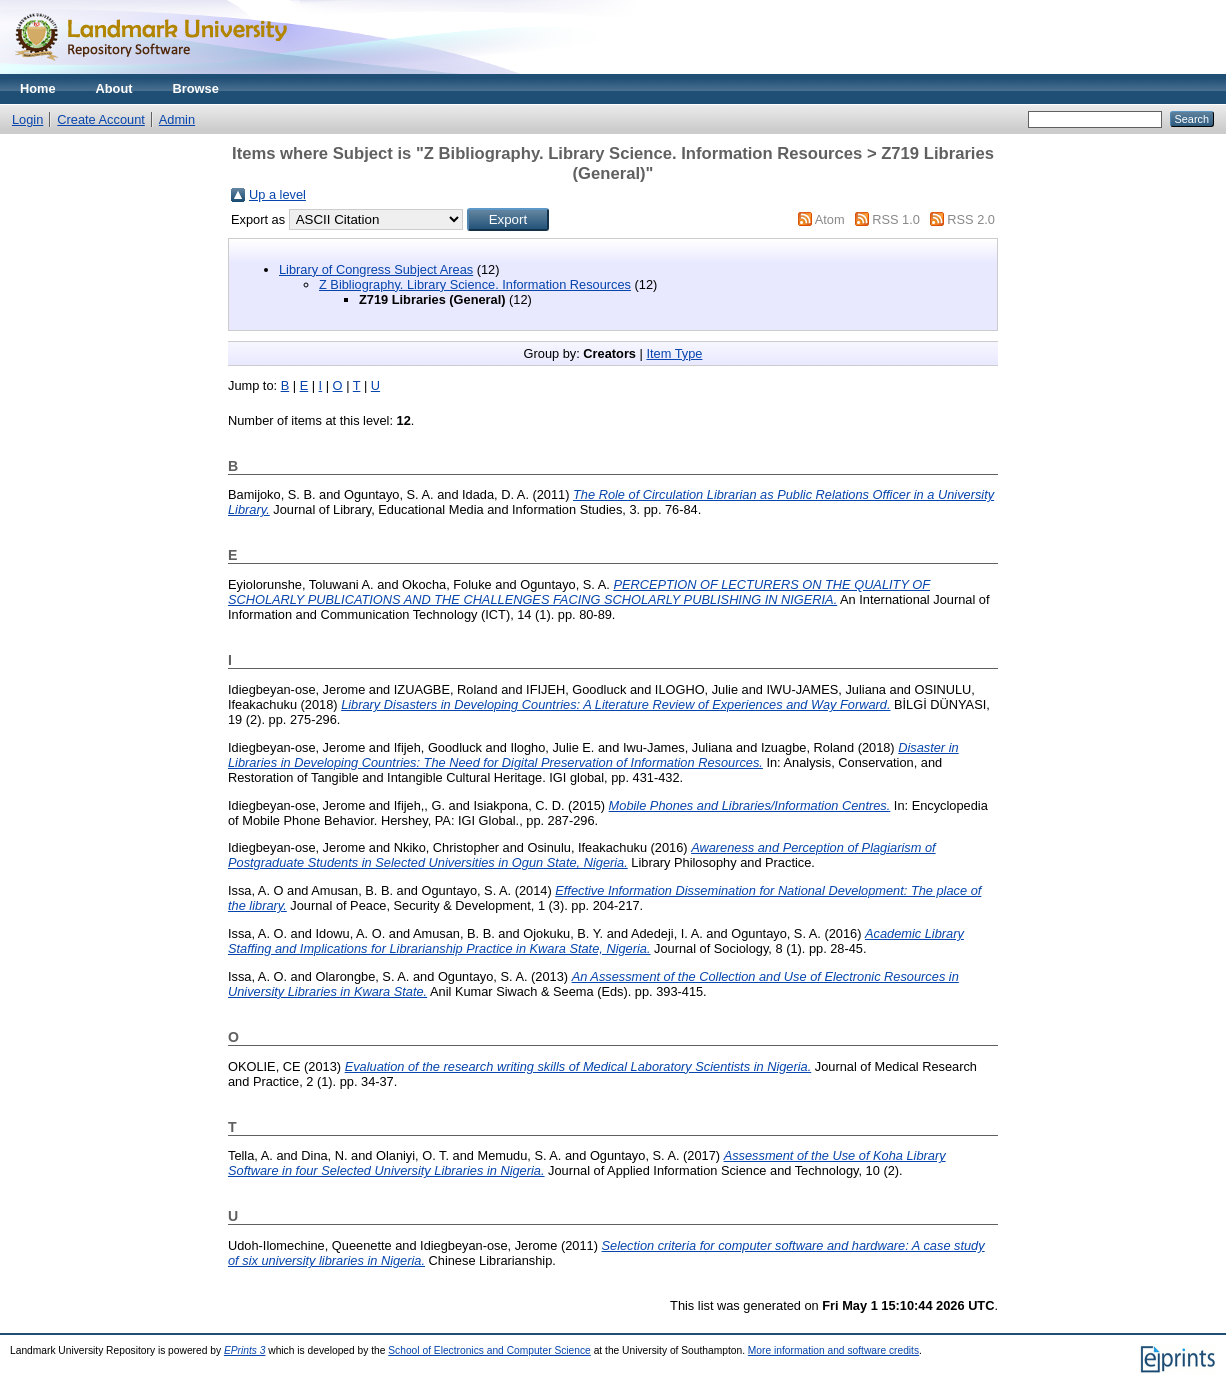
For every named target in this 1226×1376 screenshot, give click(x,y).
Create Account (101, 119)
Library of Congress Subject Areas (376, 269)
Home (38, 88)
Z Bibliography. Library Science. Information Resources (475, 284)
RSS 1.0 (896, 219)
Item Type (674, 353)
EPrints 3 (245, 1350)
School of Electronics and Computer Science (489, 1350)
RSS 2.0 (971, 219)
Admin (177, 119)
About (114, 88)
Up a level (277, 194)
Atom (830, 219)
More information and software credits (833, 1350)
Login (27, 119)
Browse (196, 88)
